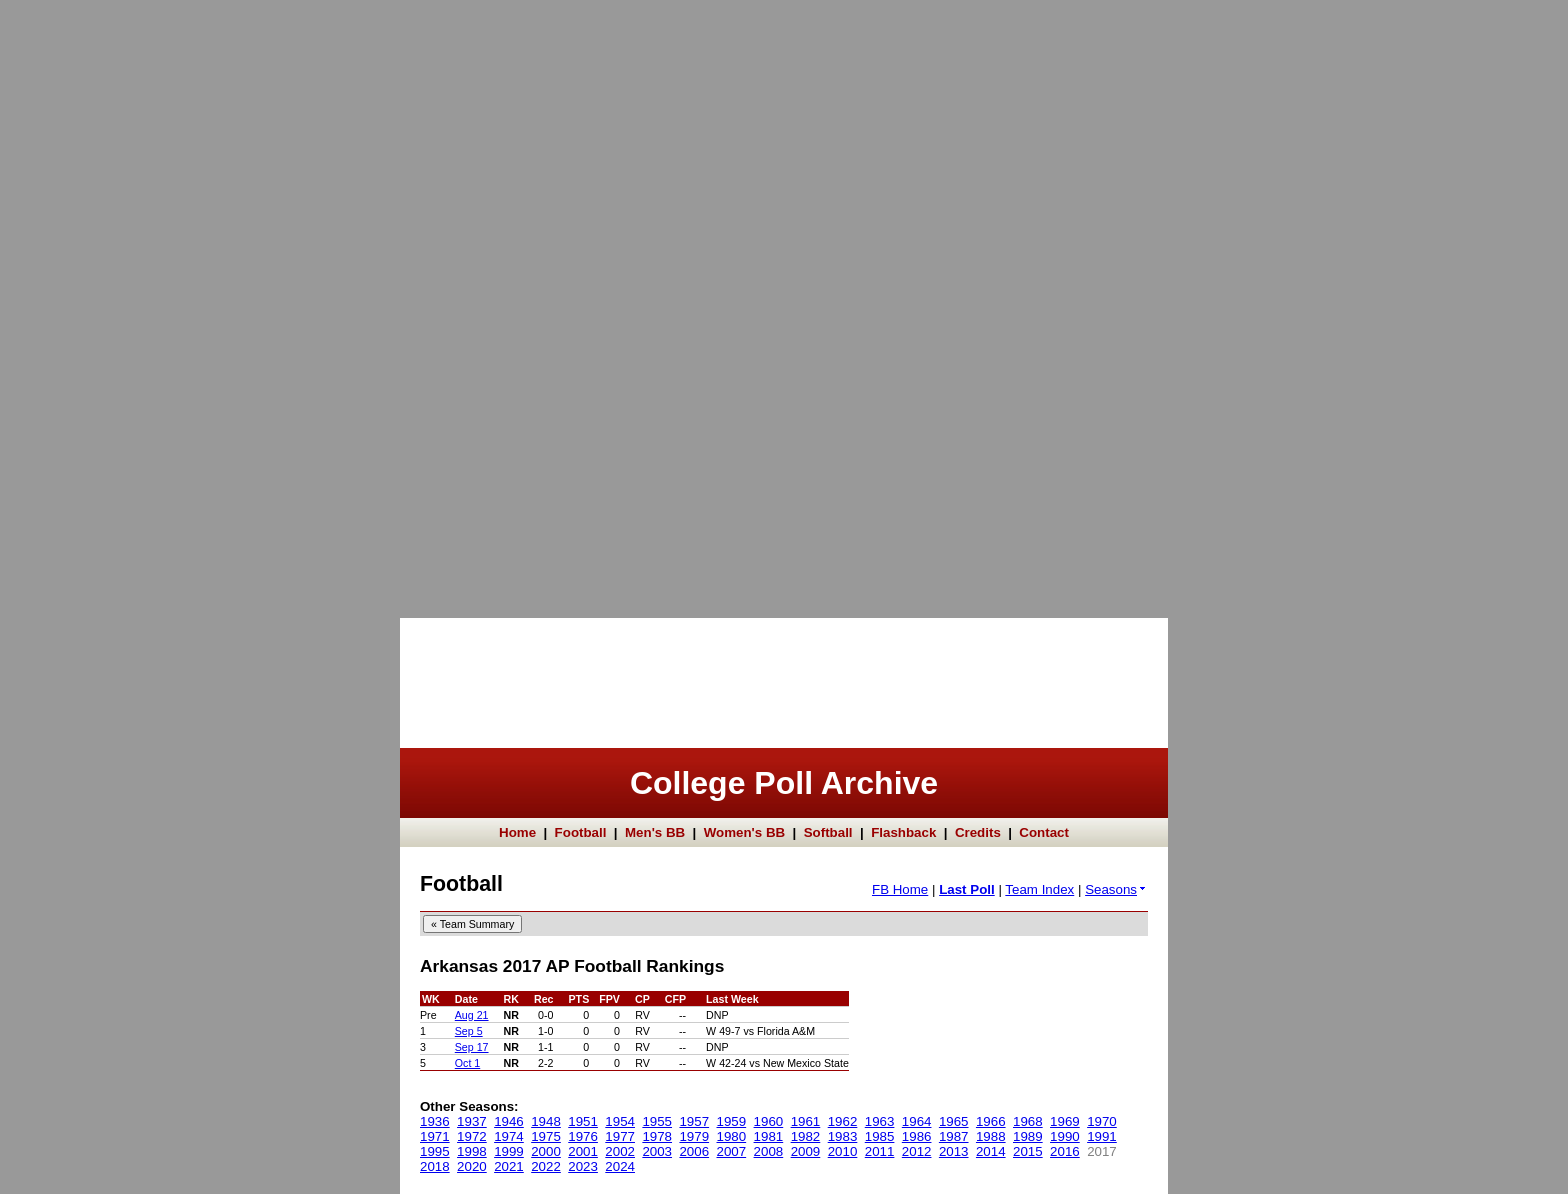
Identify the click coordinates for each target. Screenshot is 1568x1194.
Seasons (1116, 889)
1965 (954, 1121)
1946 (509, 1121)
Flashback (903, 832)
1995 (435, 1151)
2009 (806, 1151)
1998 (472, 1151)
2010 (843, 1151)
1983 (843, 1136)
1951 (583, 1121)
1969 (1065, 1121)
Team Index (1039, 889)
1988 (991, 1136)
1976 (583, 1136)
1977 (620, 1136)
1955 (657, 1121)
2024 (620, 1166)
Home (517, 832)
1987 (954, 1136)
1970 (1102, 1121)
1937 (472, 1121)
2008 (769, 1151)
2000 (546, 1151)
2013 (954, 1151)
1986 (917, 1136)
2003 (657, 1151)
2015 (1028, 1151)
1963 (880, 1121)
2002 (620, 1151)
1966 (991, 1121)
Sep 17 (472, 1047)
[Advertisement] (80, 300)
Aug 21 (472, 1015)
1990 (1065, 1136)
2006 (694, 1151)
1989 (1028, 1136)
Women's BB (744, 832)
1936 (435, 1121)
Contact (1044, 832)
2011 (880, 1151)
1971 (435, 1136)
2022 (546, 1166)
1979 (694, 1136)
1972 (472, 1136)
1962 (843, 1121)
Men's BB (655, 832)
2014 (991, 1151)
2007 (732, 1151)
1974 (509, 1136)
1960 (769, 1121)
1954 (620, 1121)
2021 (509, 1166)
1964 (917, 1121)
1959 (732, 1121)
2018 (435, 1166)
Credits (978, 832)
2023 (583, 1166)
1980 (732, 1136)
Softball (828, 832)
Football (581, 832)
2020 (472, 1166)
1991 (1102, 1136)
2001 (583, 1151)
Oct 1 (467, 1063)
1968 (1028, 1121)
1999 (509, 1151)
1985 (880, 1136)
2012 (917, 1151)
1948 (546, 1121)
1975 (546, 1136)
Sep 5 (469, 1031)
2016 (1065, 1151)
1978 (657, 1136)
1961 (806, 1121)
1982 (806, 1136)
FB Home (900, 889)
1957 (694, 1121)
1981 (769, 1136)
